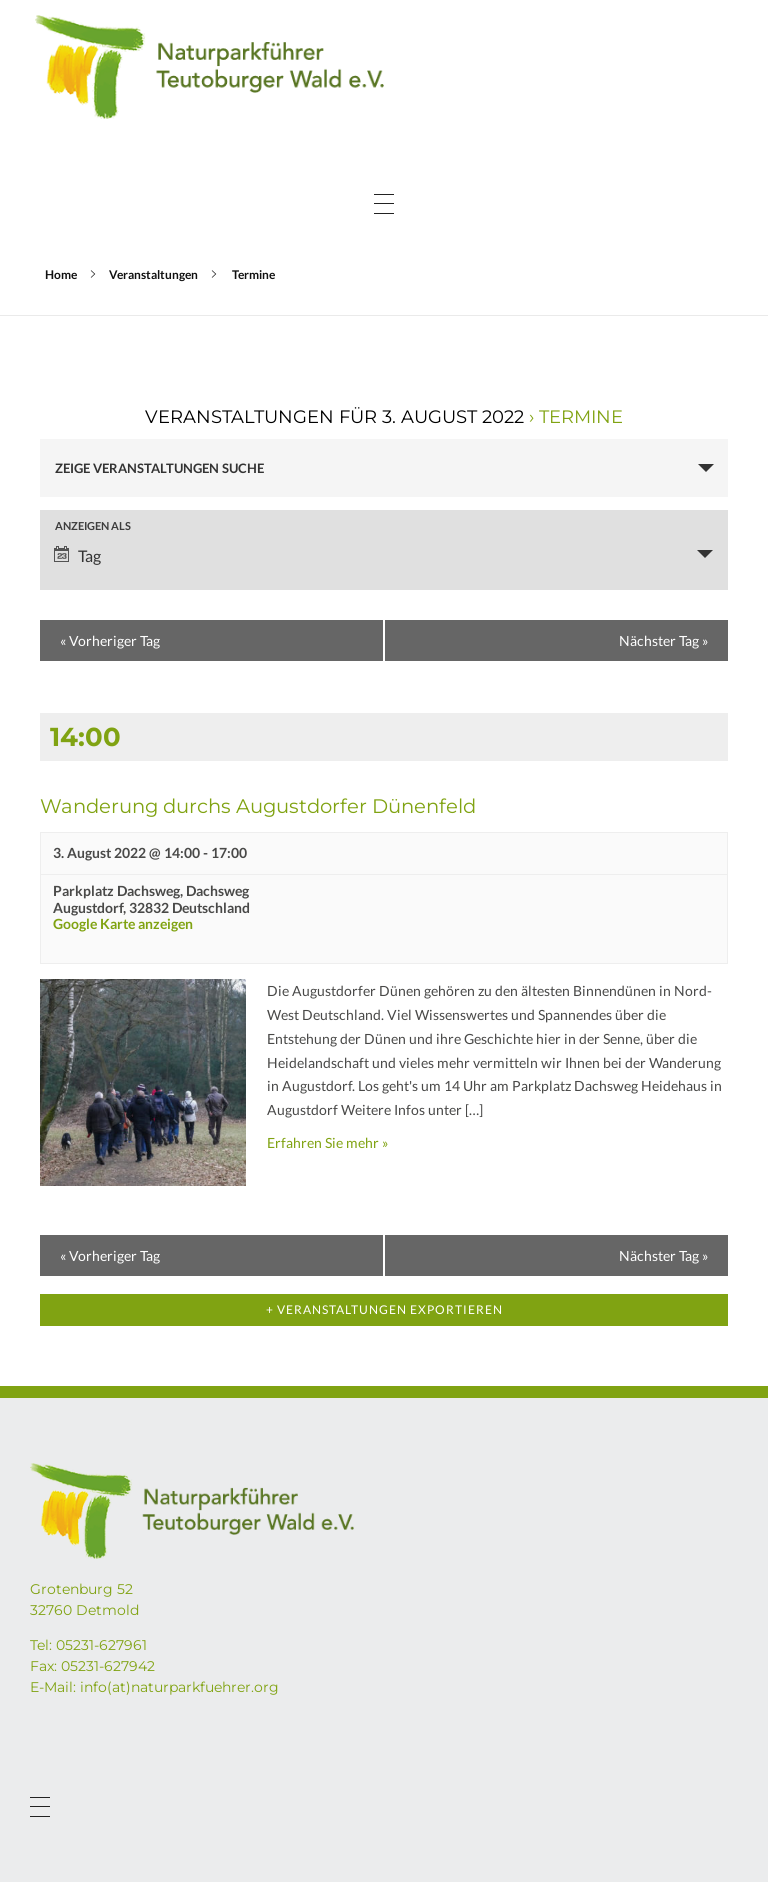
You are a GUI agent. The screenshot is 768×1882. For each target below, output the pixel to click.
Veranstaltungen (153, 274)
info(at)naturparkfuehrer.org (179, 1687)
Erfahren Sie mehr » (327, 1142)
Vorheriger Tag (110, 640)
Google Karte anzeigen (123, 924)
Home (61, 274)
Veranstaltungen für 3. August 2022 (334, 417)
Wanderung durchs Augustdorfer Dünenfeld (258, 806)
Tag (77, 555)
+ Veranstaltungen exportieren (384, 1309)
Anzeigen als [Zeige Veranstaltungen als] (93, 525)
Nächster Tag (663, 640)
